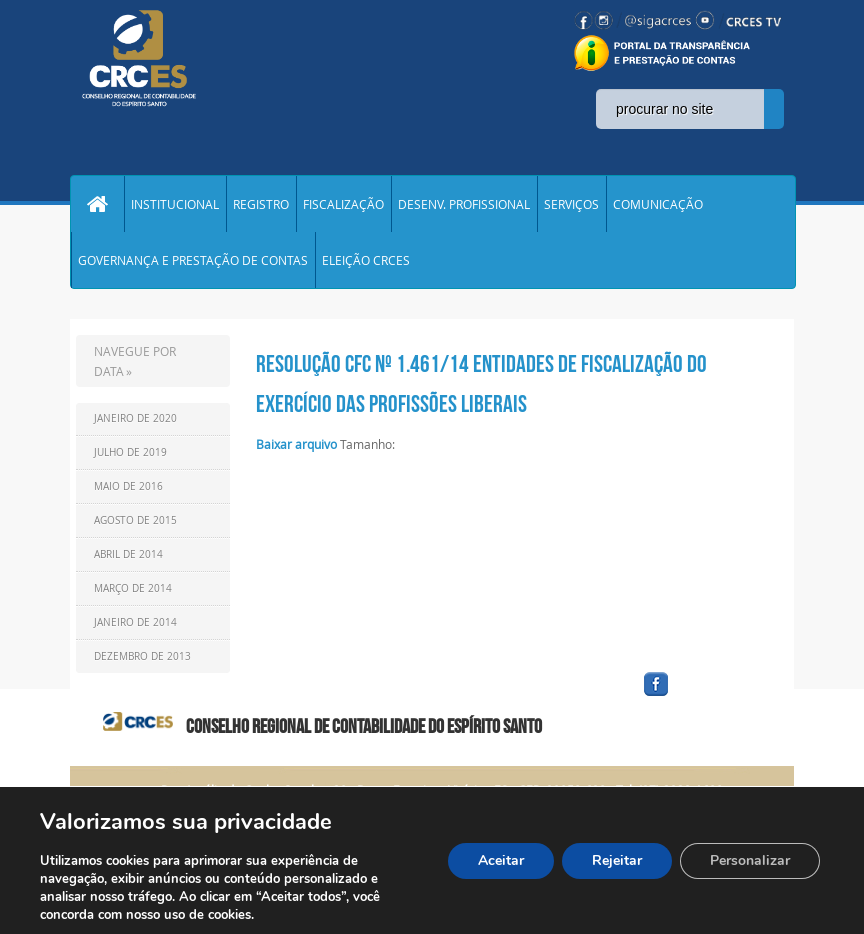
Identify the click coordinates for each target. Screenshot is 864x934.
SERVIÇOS (571, 204)
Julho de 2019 (130, 452)
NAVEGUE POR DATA (135, 361)
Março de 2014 (133, 588)
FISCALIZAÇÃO (343, 204)
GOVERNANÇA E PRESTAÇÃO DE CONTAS (193, 260)
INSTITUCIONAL (175, 204)
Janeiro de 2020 (135, 418)
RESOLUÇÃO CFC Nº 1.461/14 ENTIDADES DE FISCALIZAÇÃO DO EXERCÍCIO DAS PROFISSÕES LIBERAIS (481, 384)
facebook (704, 696)
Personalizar (750, 860)
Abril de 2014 (128, 554)
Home (97, 204)
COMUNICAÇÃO (658, 204)
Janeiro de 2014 (135, 622)
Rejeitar (617, 860)
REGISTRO (261, 204)
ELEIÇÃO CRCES (366, 260)
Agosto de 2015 (135, 520)
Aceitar (501, 860)
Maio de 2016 (128, 486)
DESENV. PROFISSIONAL (464, 204)
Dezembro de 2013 (142, 656)
